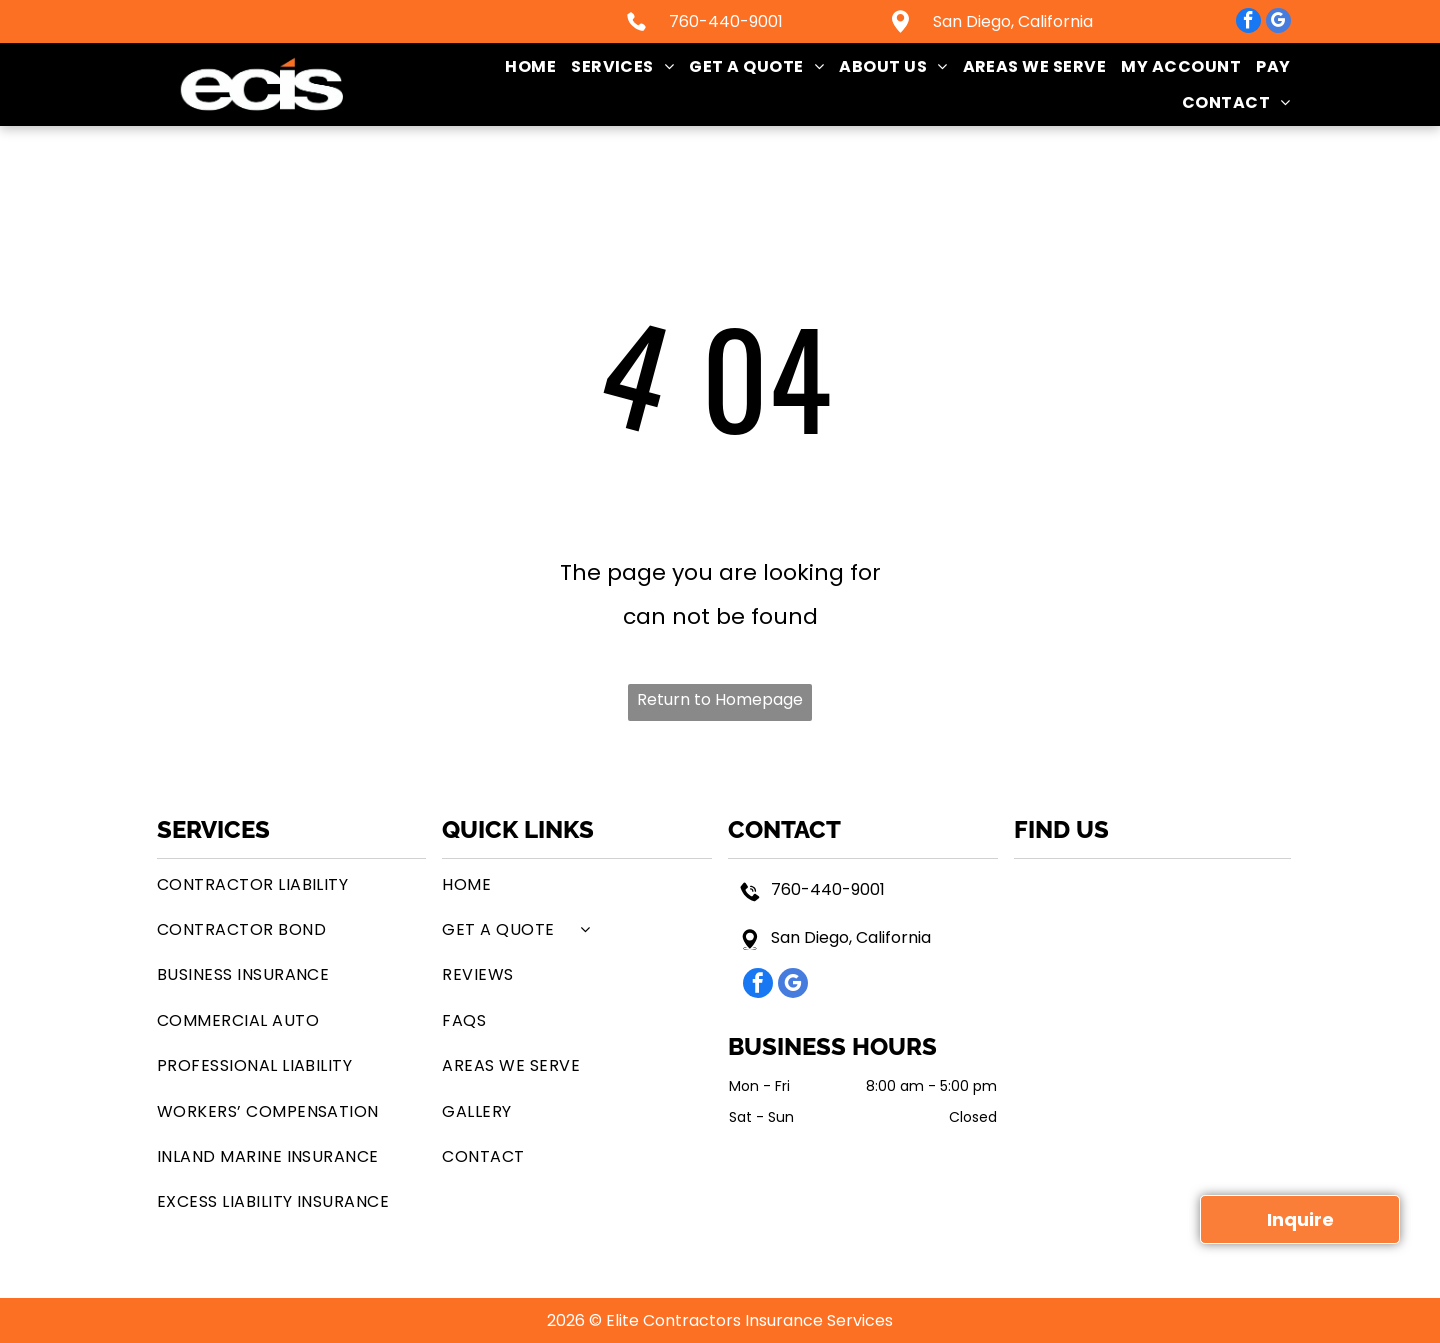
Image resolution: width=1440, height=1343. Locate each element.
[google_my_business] (1278, 23)
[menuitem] (523, 66)
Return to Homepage (720, 699)
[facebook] (1248, 23)
